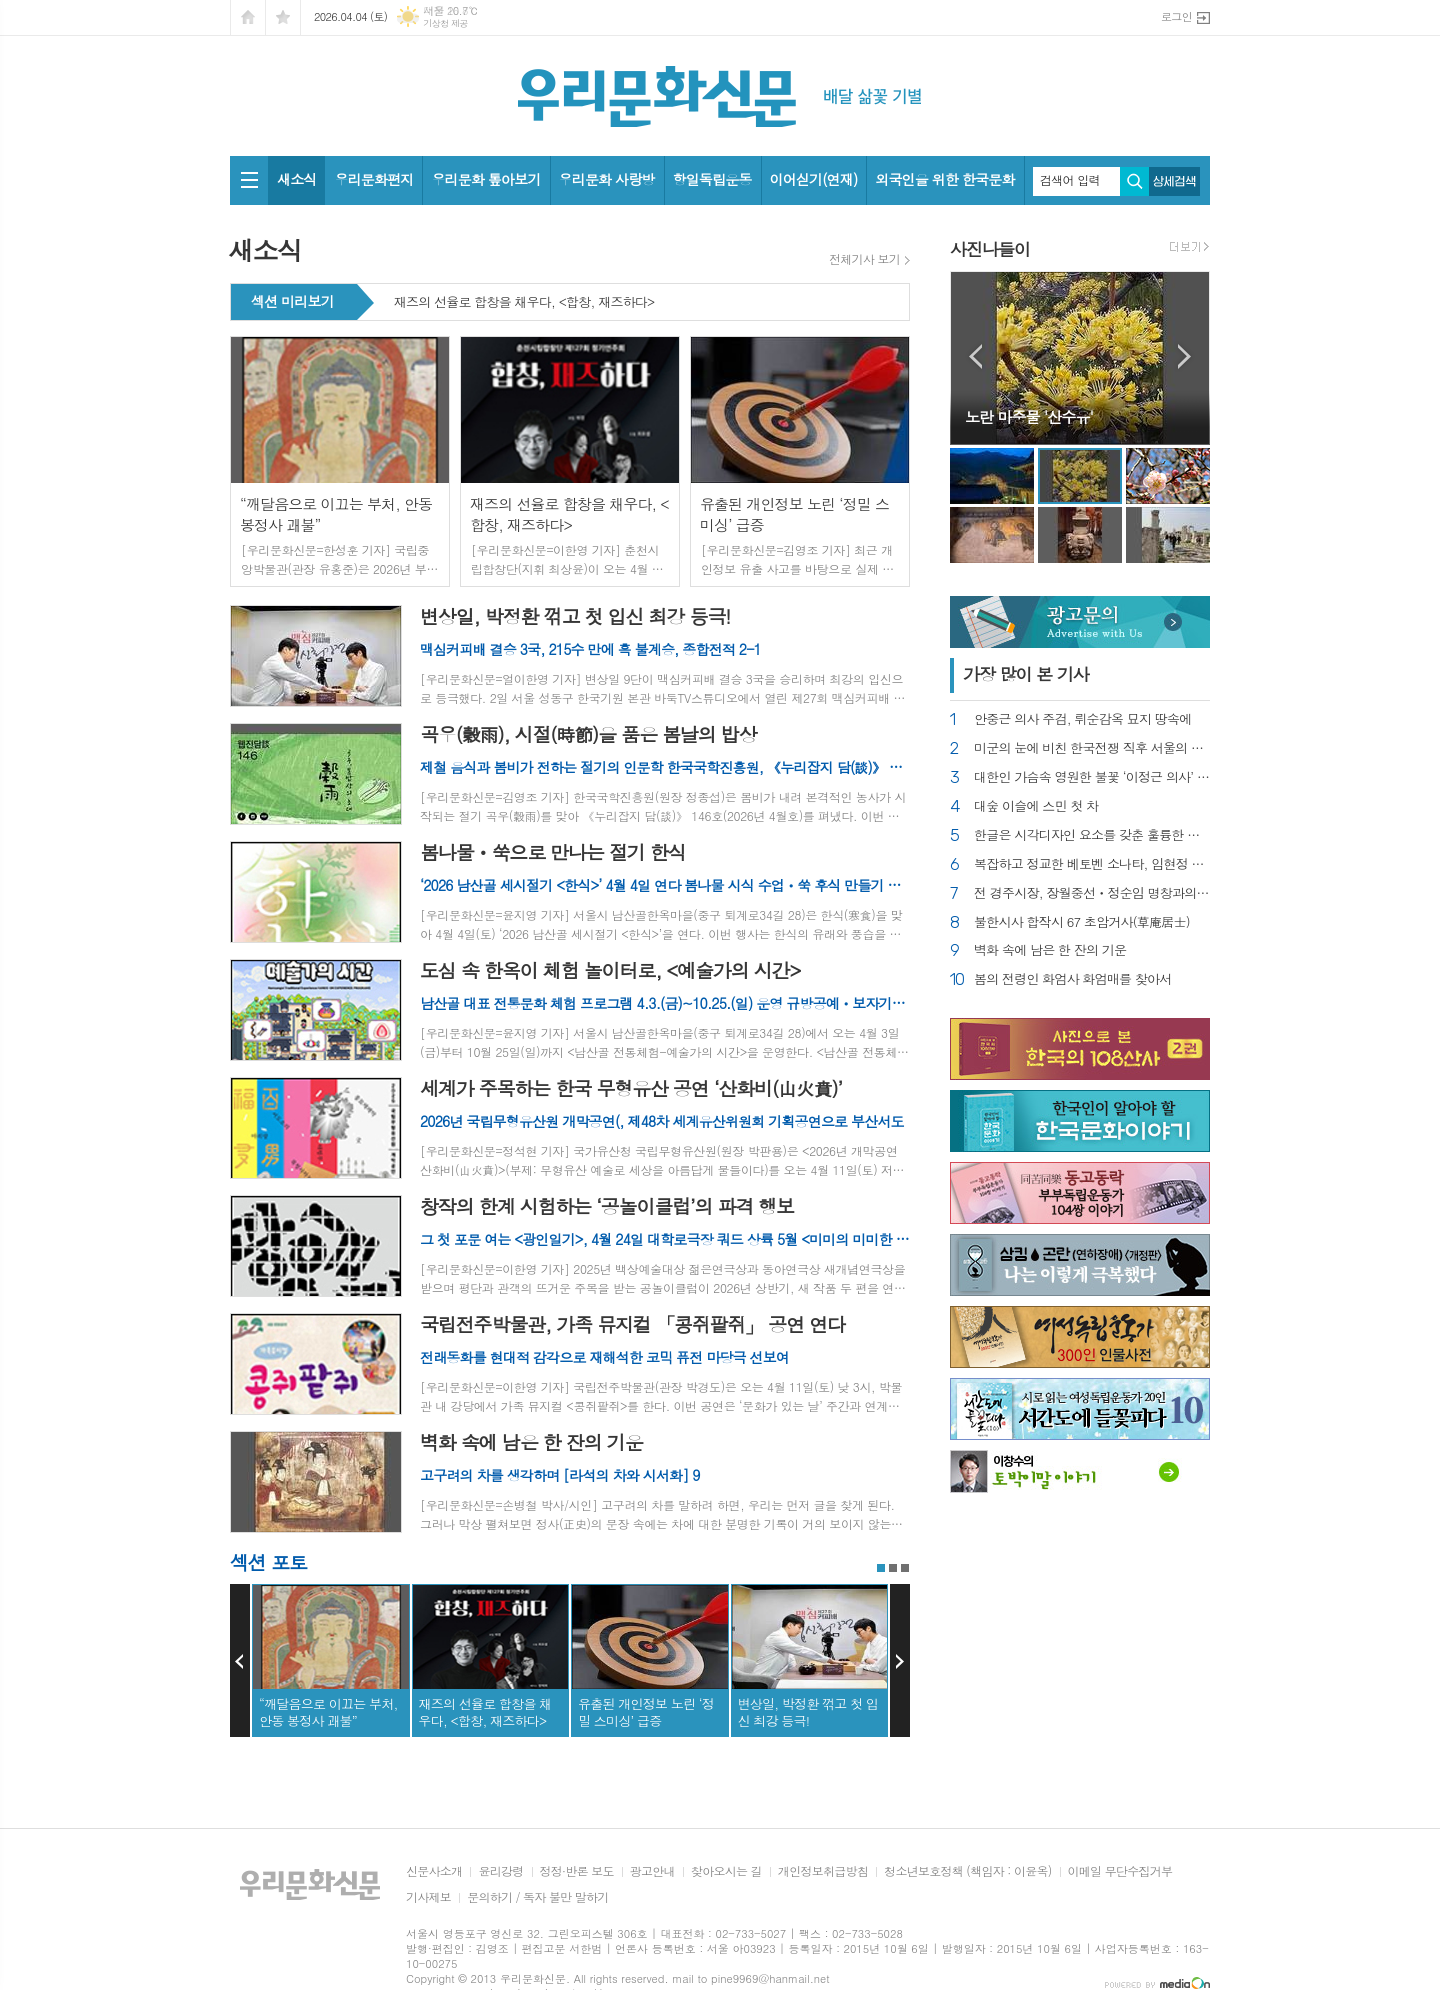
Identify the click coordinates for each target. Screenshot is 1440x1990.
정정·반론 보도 (577, 1871)
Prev (240, 1661)
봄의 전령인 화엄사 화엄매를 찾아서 (1073, 979)
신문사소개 (434, 1871)
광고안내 (652, 1871)
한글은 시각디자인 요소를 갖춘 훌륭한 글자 (1092, 835)
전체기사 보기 (864, 259)
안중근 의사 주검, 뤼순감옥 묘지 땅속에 (1082, 719)
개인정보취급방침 (823, 1871)
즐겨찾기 (283, 17)
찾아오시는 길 (726, 1871)
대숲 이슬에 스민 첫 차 (1036, 806)
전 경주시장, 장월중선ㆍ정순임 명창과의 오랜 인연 (1092, 893)
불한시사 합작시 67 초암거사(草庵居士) (1082, 922)
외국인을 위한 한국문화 (944, 179)
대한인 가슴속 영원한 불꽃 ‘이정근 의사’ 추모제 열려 (1092, 777)
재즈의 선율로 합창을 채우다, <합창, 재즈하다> (524, 303)
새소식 (296, 179)
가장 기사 (1026, 674)
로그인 (1176, 16)
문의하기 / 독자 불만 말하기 (538, 1897)
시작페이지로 (248, 17)
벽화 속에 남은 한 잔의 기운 (1050, 950)
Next (900, 1661)
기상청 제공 (445, 23)
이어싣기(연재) (814, 179)
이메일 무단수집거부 (1120, 1871)
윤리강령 (500, 1871)
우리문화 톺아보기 (485, 179)
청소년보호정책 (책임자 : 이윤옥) (967, 1871)
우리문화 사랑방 (607, 179)
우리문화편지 (373, 179)
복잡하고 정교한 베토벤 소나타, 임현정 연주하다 (1092, 864)
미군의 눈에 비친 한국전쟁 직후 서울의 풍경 (1092, 748)
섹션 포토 (268, 1561)
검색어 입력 (1070, 180)
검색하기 (1134, 181)
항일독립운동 (712, 179)
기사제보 (428, 1897)
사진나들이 (990, 249)
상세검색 (1174, 181)
